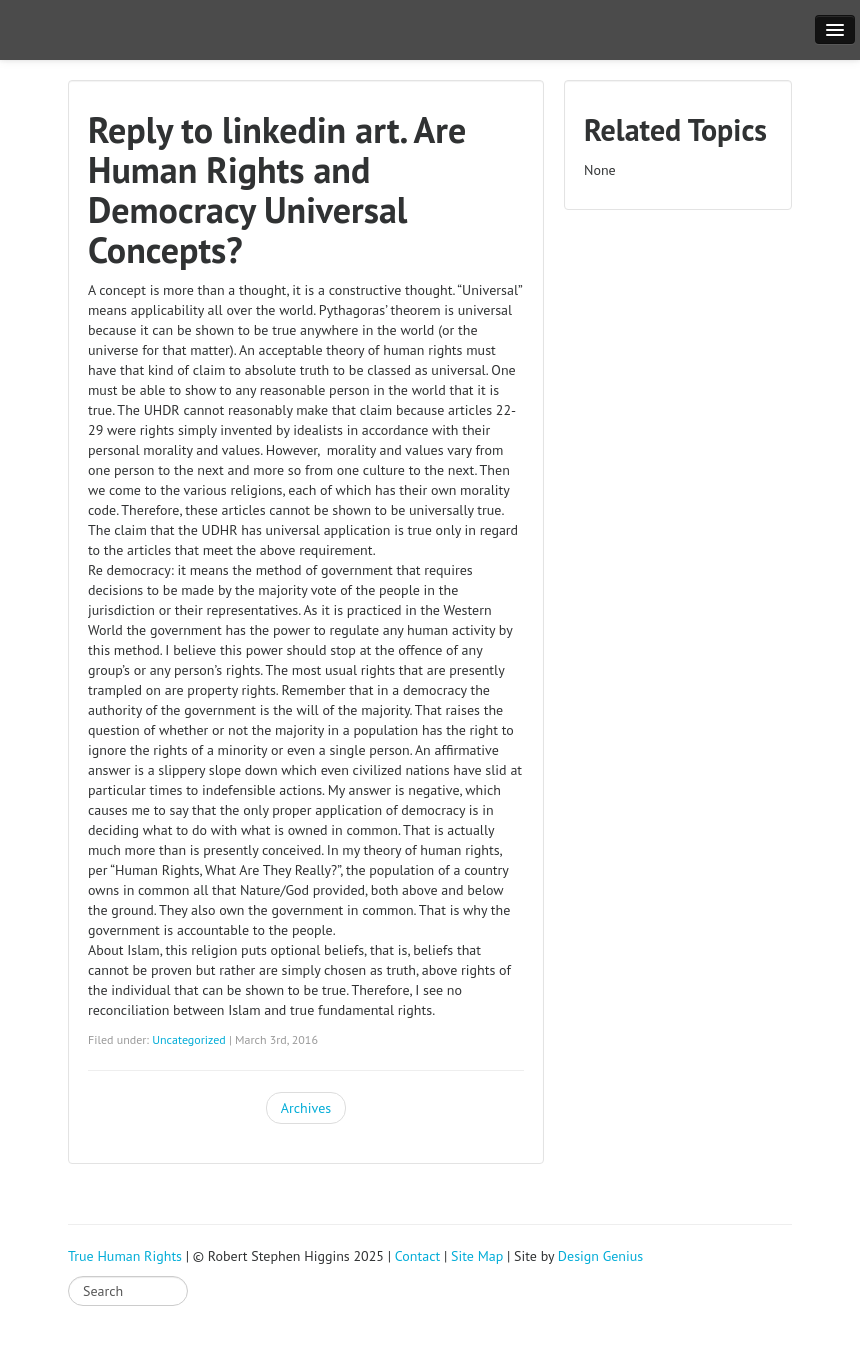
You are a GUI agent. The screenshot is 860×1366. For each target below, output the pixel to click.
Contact (417, 1256)
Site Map (477, 1256)
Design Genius (600, 1256)
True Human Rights (125, 1256)
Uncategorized (189, 1039)
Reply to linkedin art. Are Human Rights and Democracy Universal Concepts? (277, 189)
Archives (306, 1108)
